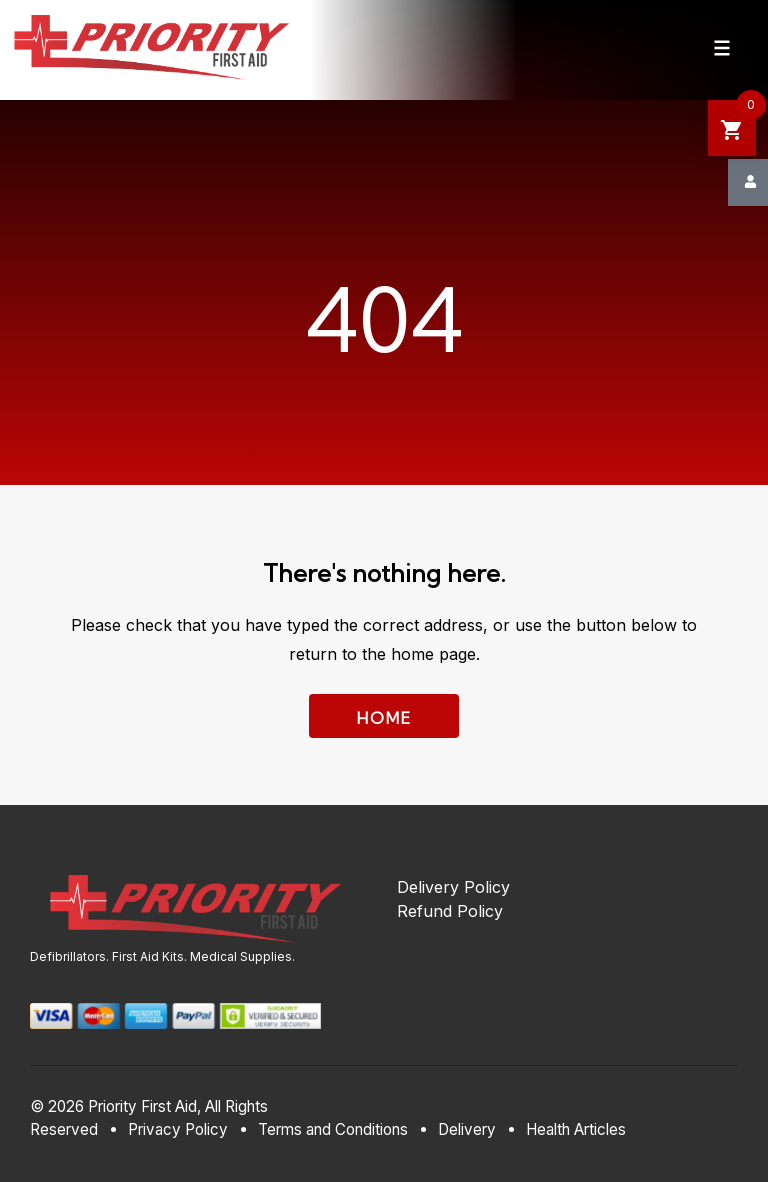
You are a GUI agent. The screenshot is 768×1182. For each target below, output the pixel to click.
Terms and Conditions (333, 1129)
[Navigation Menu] (722, 48)
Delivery (467, 1129)
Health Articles (576, 1129)
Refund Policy (450, 911)
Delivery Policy (453, 887)
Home (384, 718)
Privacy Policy (178, 1129)
